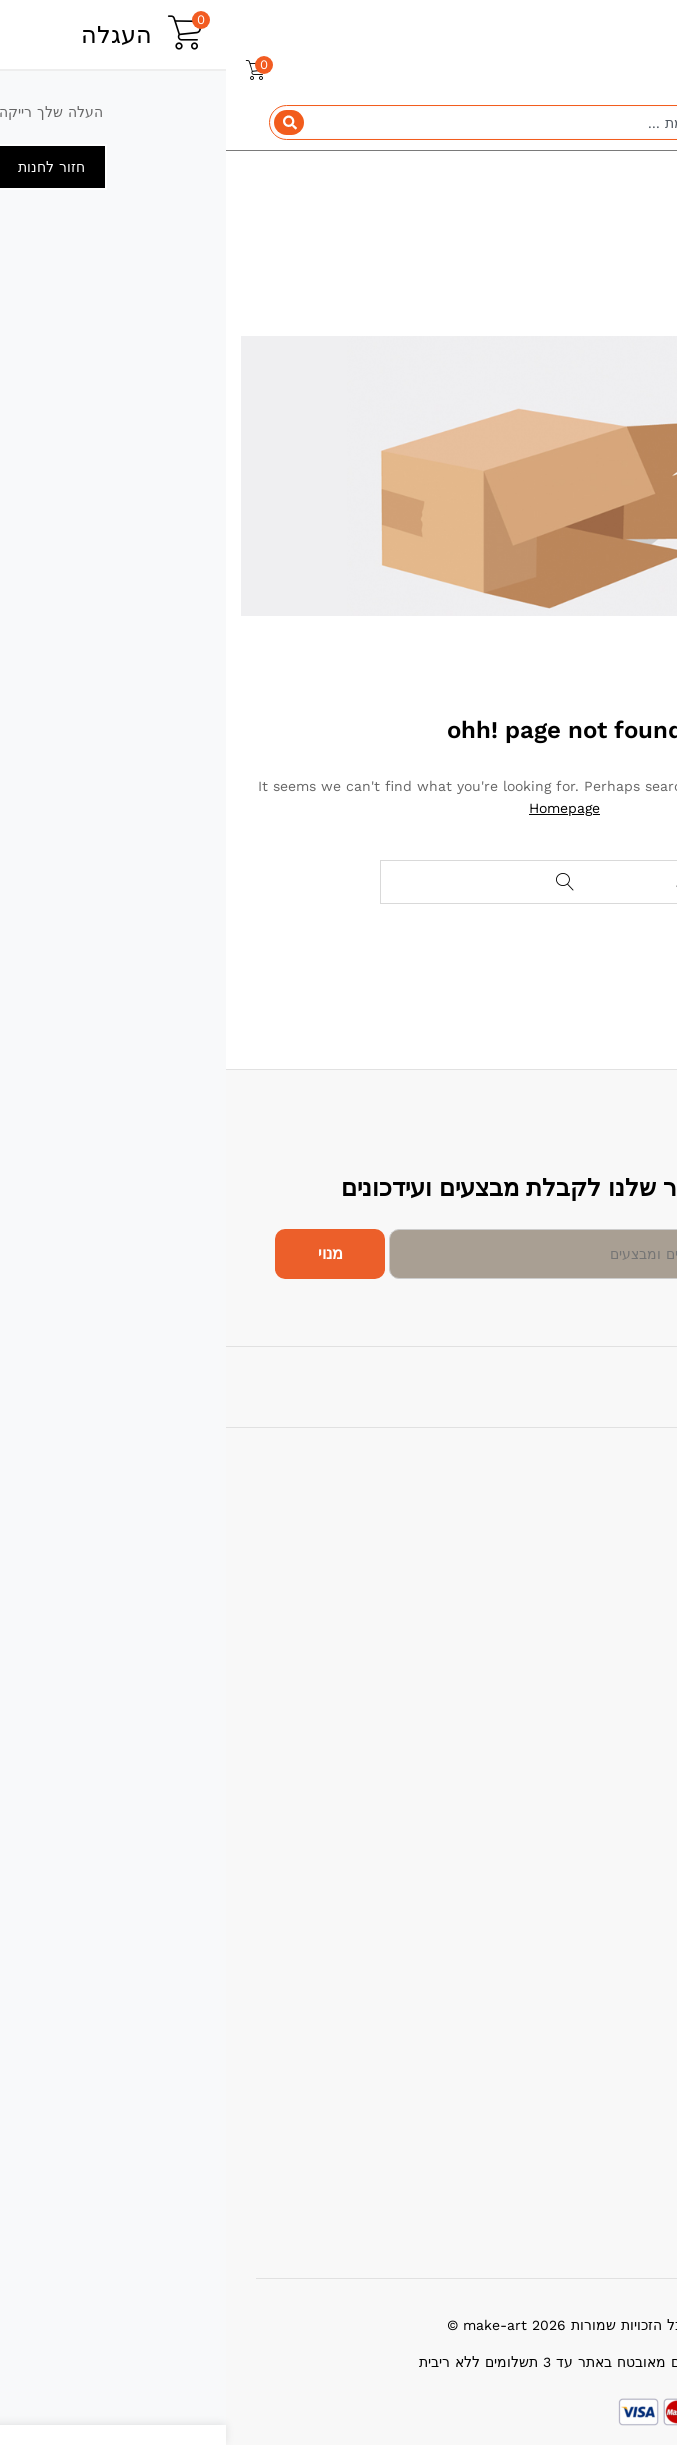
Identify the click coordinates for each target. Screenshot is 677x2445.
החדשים (638, 1820)
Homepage (338, 808)
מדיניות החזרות (616, 2099)
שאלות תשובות (617, 2184)
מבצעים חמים (620, 1764)
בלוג (649, 1988)
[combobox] (338, 122)
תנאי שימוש (627, 2128)
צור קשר (635, 1960)
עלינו (647, 1903)
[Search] (63, 122)
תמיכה (643, 2071)
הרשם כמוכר (623, 2156)
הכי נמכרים (628, 1792)
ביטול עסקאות (618, 1931)
